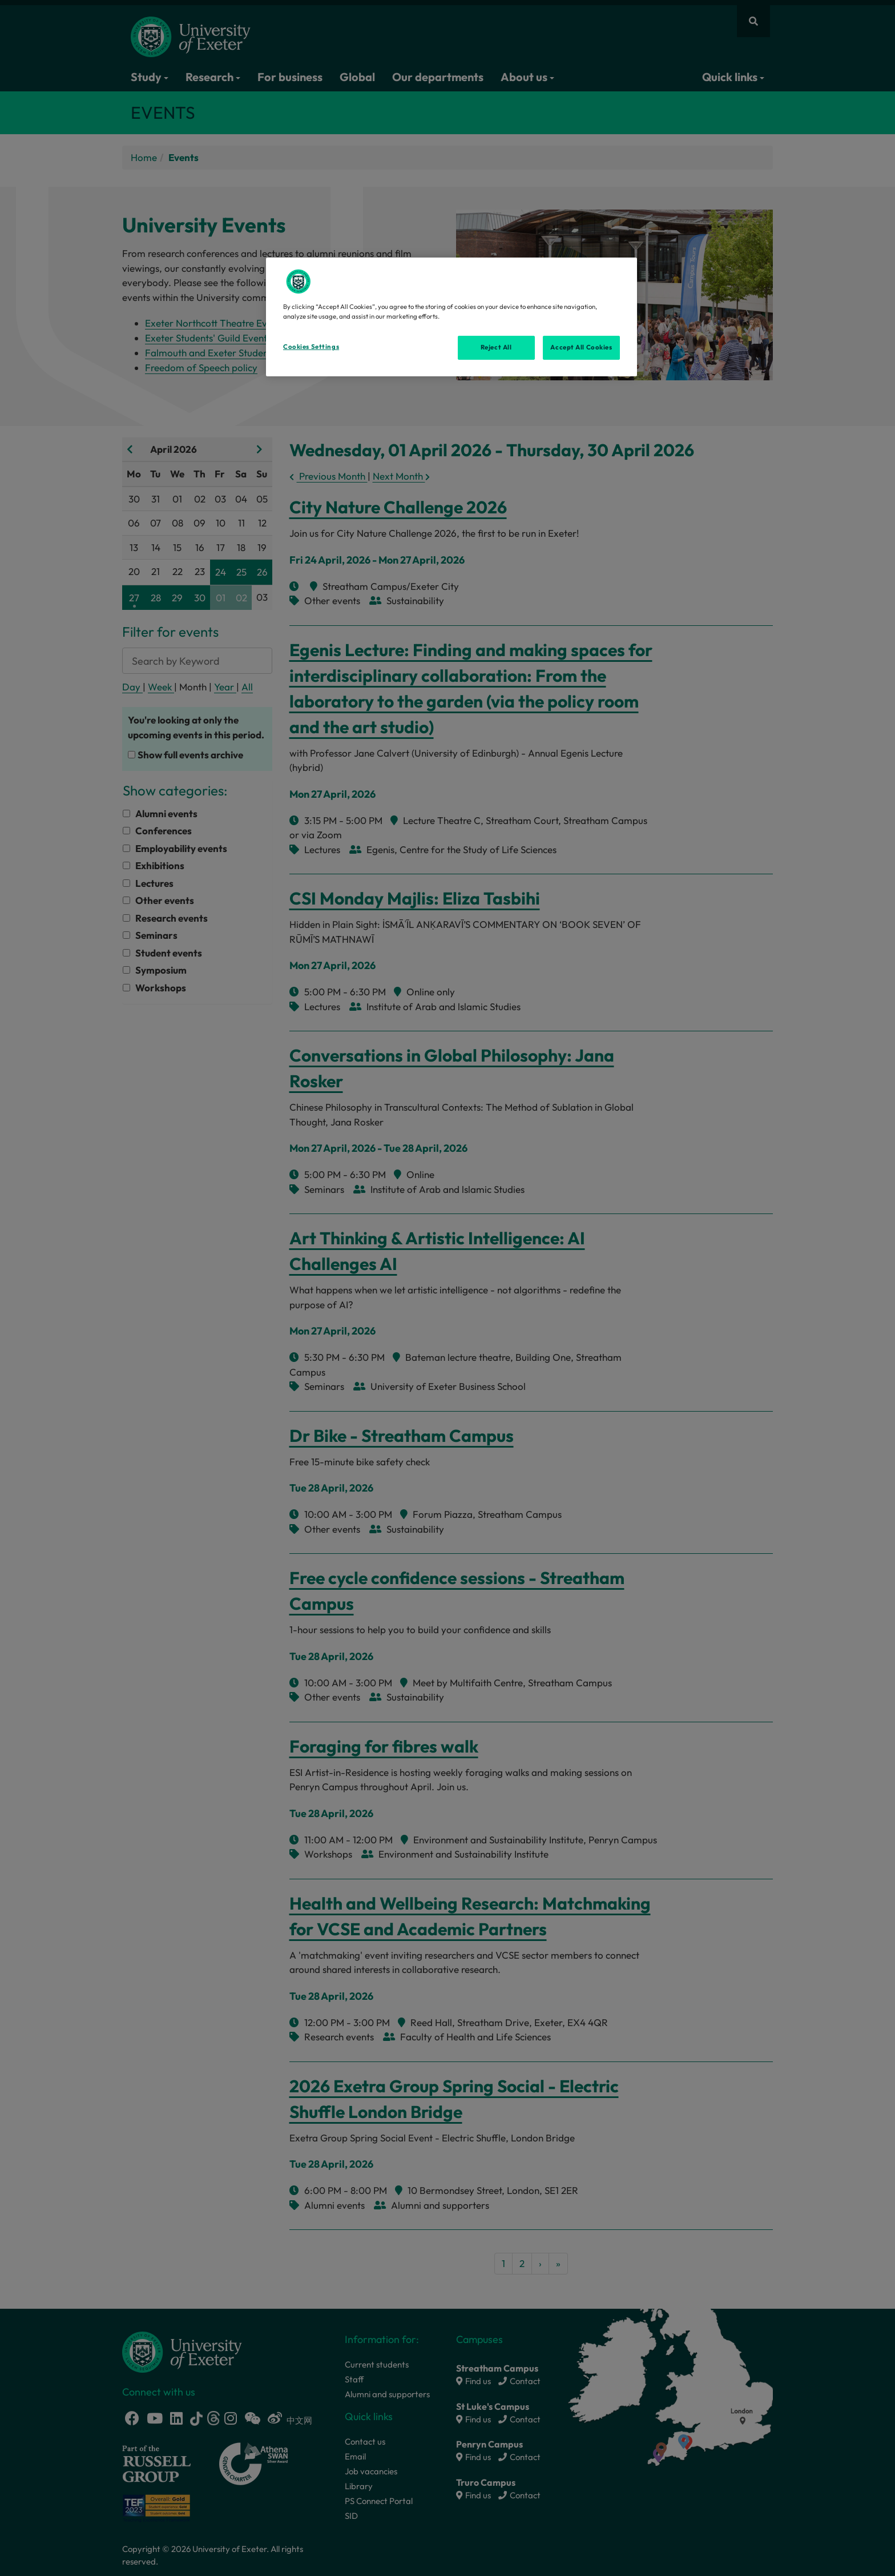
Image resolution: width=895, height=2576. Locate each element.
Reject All (496, 347)
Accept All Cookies (581, 347)
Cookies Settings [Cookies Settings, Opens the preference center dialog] (311, 347)
